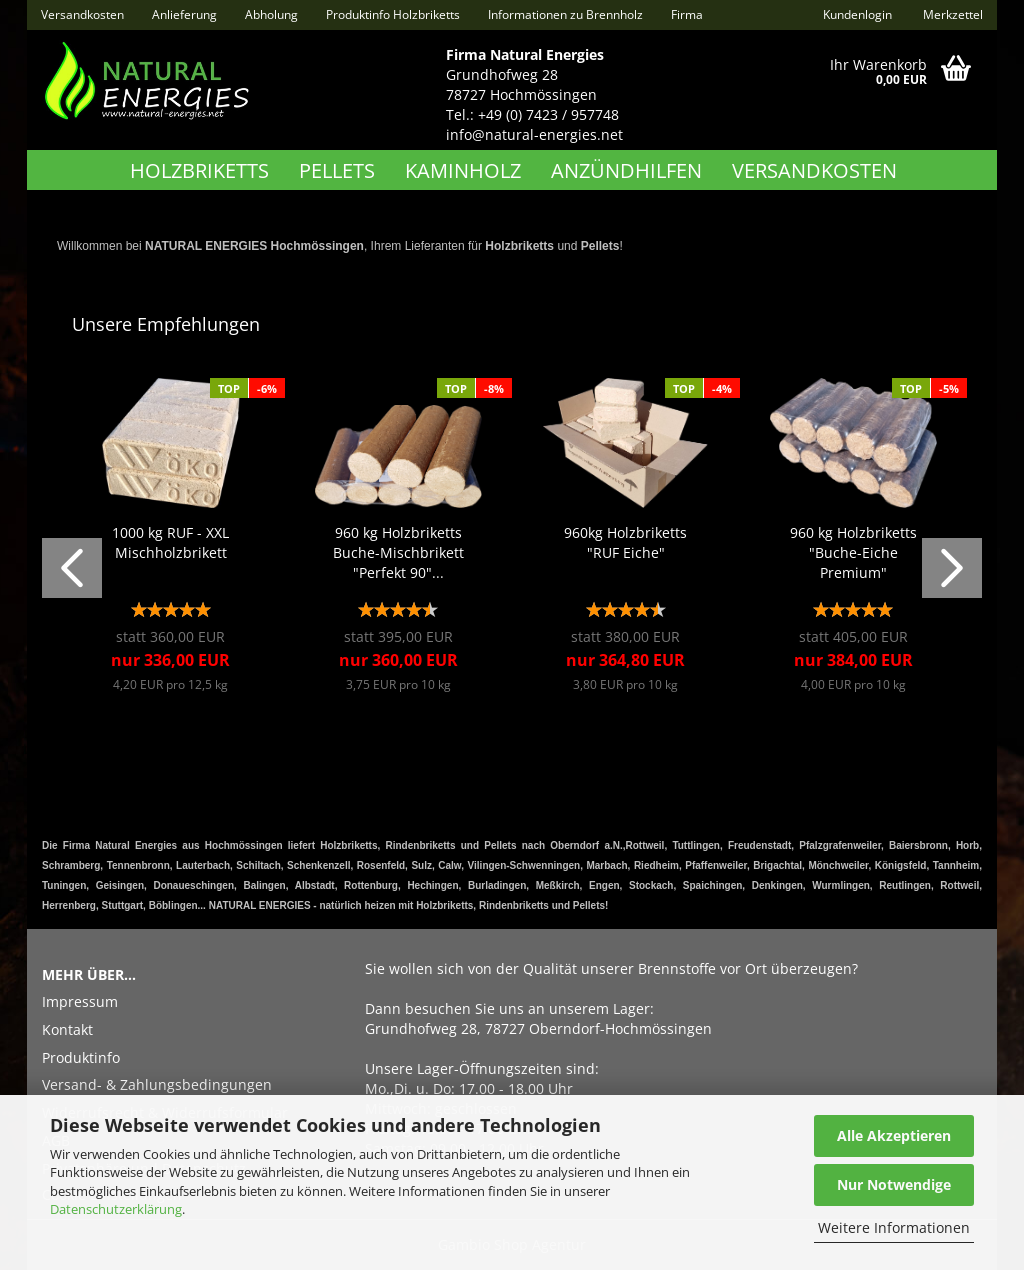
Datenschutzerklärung (116, 1209)
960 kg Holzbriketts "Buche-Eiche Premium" (853, 552)
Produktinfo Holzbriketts (393, 14)
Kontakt (67, 1029)
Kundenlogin (856, 14)
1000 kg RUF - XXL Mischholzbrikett (170, 542)
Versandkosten (82, 14)
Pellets (337, 170)
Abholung (271, 14)
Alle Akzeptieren (894, 1135)
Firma (687, 14)
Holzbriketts (199, 170)
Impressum (80, 1001)
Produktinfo (81, 1057)
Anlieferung (184, 14)
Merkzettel (951, 14)
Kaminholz (463, 170)
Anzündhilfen (626, 170)
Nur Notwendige (894, 1184)
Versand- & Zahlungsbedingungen (157, 1084)
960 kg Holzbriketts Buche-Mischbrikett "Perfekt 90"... (398, 552)
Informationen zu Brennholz (565, 14)
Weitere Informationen (894, 1227)
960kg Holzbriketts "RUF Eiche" (625, 542)
